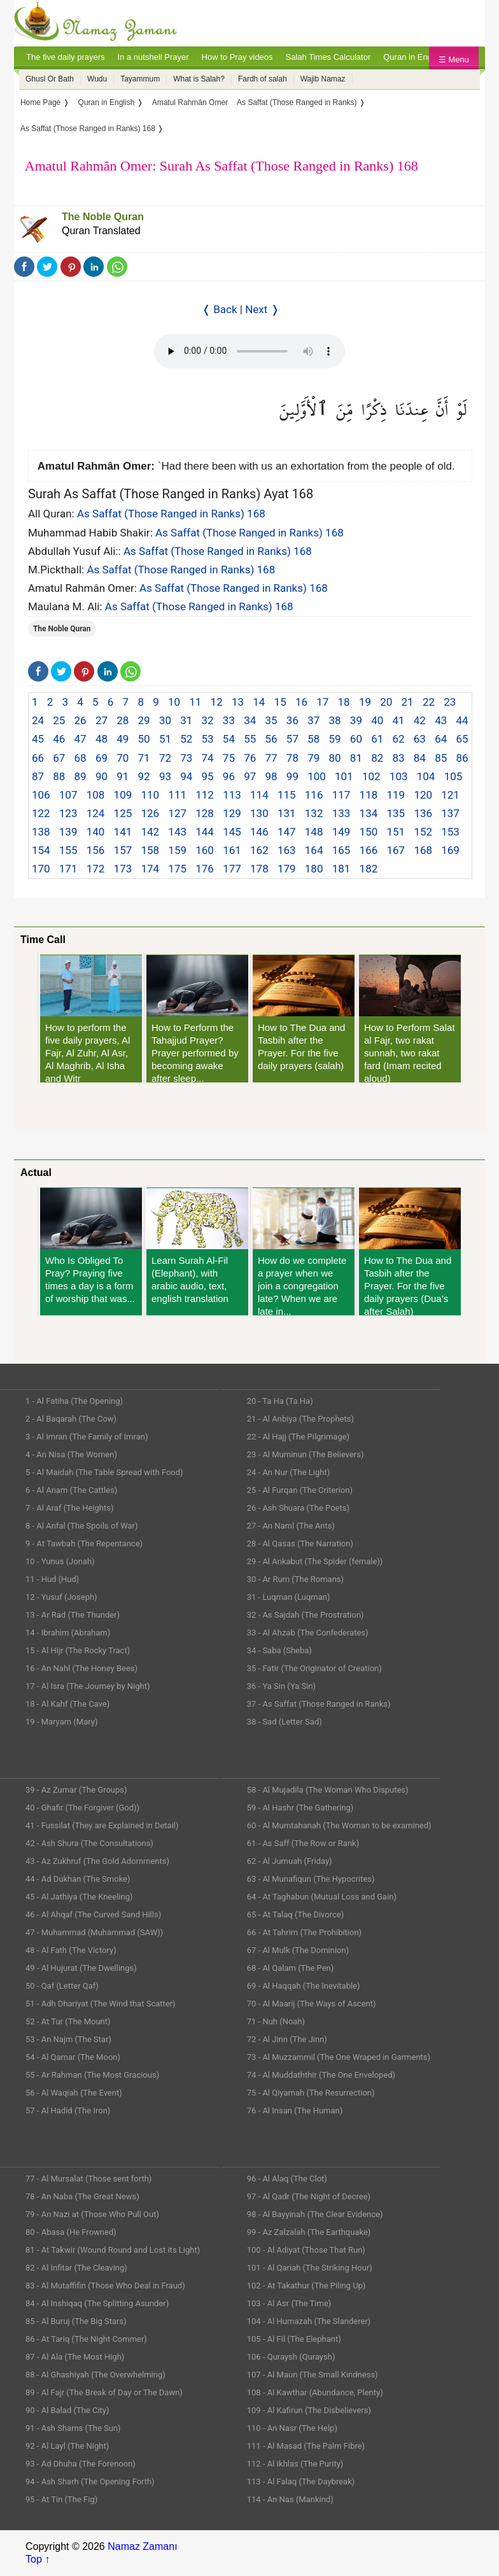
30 (165, 720)
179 (287, 868)
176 (204, 868)
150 (369, 831)
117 (341, 794)
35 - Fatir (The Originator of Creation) (314, 1668)
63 (420, 738)
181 (341, 868)
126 (150, 813)
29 (144, 720)
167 (395, 850)
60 (356, 738)
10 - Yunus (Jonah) (60, 1561)
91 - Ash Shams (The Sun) (73, 2428)
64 (441, 738)
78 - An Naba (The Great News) (82, 2196)
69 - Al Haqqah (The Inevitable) (303, 1986)
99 (292, 776)
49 (122, 738)
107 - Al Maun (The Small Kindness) (312, 2374)
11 (195, 702)
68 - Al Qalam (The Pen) (290, 1968)
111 (177, 794)
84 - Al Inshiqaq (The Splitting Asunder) (97, 2303)
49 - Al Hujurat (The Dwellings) (81, 1968)
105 (453, 776)
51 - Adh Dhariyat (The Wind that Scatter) (100, 2003)
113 (232, 794)
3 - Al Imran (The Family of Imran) (86, 1436)
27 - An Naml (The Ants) (291, 1525)
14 (259, 702)
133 (341, 813)
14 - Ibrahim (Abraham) (67, 1632)
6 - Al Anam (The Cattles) (71, 1490)
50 (144, 738)
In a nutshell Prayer (153, 57)
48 (101, 738)
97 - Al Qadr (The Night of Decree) (308, 2196)
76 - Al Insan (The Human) (295, 2110)
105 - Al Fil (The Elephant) (294, 2339)
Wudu (97, 78)
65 (462, 738)
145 (232, 831)
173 (123, 868)
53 (208, 738)
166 (369, 850)
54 (229, 738)
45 (38, 738)
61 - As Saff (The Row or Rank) (303, 1843)
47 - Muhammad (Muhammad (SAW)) (94, 1932)
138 (41, 831)
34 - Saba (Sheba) (279, 1650)
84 (420, 758)
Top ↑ (37, 2559)
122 (41, 813)
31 (186, 720)
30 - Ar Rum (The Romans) (295, 1579)
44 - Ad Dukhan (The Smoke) (77, 1879)
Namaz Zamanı (142, 2546)
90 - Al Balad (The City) (67, 2410)
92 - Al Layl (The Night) (67, 2446)
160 (204, 850)
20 (386, 702)
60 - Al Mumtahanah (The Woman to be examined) (339, 1825)
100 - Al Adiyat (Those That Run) (306, 2250)
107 (68, 794)
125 (123, 813)
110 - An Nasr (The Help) (292, 2428)
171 (68, 868)
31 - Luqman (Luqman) (288, 1597)
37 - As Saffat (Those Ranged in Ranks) (319, 1704)
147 (287, 831)
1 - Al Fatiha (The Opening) (74, 1401)
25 (59, 720)
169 (450, 850)
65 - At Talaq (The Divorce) (295, 1914)
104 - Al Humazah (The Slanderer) (309, 2321)
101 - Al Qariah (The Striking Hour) (309, 2267)
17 (322, 702)
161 (232, 850)
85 (441, 758)
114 (259, 794)
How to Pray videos (237, 57)
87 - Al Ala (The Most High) (74, 2357)
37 (313, 720)
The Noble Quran (103, 216)
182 (369, 868)
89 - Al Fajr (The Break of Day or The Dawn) (104, 2392)
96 (229, 776)
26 (80, 720)
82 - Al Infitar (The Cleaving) (76, 2267)
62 (398, 738)
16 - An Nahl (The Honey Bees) (81, 1668)
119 (395, 794)
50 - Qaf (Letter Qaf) (62, 1986)
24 (38, 720)
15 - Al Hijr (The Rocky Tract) (77, 1650)
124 (96, 813)
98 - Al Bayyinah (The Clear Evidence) (315, 2214)
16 (301, 702)
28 (122, 720)
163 (287, 850)
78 (292, 758)
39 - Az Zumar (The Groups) (76, 1790)
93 (165, 776)
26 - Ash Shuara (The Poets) (298, 1508)
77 (271, 758)
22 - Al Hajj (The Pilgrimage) (298, 1436)
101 (344, 776)
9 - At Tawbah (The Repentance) (84, 1543)
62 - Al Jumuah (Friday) (289, 1861)
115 (287, 794)
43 (441, 720)
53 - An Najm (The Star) (68, 2039)
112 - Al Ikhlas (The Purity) (295, 2463)
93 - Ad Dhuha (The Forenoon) (80, 2463)
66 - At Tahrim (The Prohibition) (304, 1932)
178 (259, 868)
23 (450, 702)
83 (398, 758)
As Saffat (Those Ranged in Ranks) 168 (171, 513)
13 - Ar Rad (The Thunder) (72, 1615)
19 (365, 702)
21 (408, 702)
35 (271, 720)
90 (101, 776)
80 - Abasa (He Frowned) (70, 2232)
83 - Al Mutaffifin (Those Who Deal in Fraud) (105, 2285)
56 (271, 738)
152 (423, 831)
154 (41, 850)
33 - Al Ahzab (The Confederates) (308, 1632)
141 (123, 831)
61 (377, 738)
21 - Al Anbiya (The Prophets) (300, 1419)
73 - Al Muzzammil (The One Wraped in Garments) (338, 2057)
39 (356, 720)
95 (208, 776)
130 (259, 813)
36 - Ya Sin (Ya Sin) (281, 1686)
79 (313, 758)
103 (399, 776)
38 (335, 720)
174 (150, 868)
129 (232, 813)
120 (423, 794)
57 (292, 738)
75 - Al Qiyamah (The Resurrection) (311, 2092)
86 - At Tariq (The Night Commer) (86, 2339)
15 (280, 702)
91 (122, 776)
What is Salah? (199, 78)
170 (41, 868)
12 (217, 702)
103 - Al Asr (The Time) (289, 2303)
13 (238, 702)
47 (80, 738)
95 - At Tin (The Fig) (61, 2499)
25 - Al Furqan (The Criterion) (300, 1490)
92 (144, 776)
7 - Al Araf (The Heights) (69, 1508)
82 (377, 758)
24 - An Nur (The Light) (288, 1472)
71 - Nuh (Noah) (276, 2021)
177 (232, 868)
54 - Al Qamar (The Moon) (72, 2057)
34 (250, 720)
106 (41, 794)
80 (335, 758)
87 (38, 776)
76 (250, 758)
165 (341, 850)
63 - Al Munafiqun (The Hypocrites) (311, 1879)
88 (59, 776)
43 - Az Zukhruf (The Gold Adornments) (97, 1861)
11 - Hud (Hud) (52, 1579)
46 (59, 738)
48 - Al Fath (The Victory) (70, 1950)
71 (144, 758)
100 (316, 776)
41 (398, 720)
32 (208, 720)
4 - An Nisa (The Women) (71, 1454)
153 (450, 831)
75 (229, 758)
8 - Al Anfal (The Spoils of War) (81, 1525)
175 (177, 868)
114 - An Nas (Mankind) (290, 2499)
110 (150, 794)
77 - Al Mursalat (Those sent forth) (88, 2178)
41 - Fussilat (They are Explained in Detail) (102, 1825)
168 (423, 850)
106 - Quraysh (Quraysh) (291, 2357)
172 (96, 868)
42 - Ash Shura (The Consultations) (89, 1843)
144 (204, 831)
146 (259, 831)
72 (165, 758)
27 (101, 720)
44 (462, 720)
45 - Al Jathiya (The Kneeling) (78, 1896)
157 (123, 850)
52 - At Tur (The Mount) (68, 2021)
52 (186, 738)
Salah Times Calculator (328, 57)
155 (68, 850)
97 (250, 776)
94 (186, 776)
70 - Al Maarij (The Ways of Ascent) (311, 2003)
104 (426, 776)
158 (150, 850)
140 (96, 831)
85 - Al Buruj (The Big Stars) (76, 2321)
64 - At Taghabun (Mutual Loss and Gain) (322, 1896)
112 (204, 794)
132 (314, 813)
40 (377, 720)
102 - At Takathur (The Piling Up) (306, 2285)
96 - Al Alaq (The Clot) (287, 2178)
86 (462, 758)
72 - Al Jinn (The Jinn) (287, 2039)
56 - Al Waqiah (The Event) (73, 2092)
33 (229, 720)
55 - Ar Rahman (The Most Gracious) (92, 2075)
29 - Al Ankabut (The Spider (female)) (315, 1561)
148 (314, 831)
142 (150, 831)
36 (292, 720)
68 (80, 758)
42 (420, 720)
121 (450, 794)
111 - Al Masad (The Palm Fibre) (306, 2446)
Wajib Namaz (323, 78)
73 (186, 758)
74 (208, 758)
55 (250, 738)
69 (101, 758)
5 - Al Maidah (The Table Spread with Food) (104, 1472)
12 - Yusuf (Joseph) (61, 1597)
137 (450, 813)
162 (259, 850)
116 (314, 794)
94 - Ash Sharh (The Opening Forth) (90, 2481)
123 (68, 813)
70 (122, 758)
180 (314, 868)
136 (423, 813)
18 (344, 702)
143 (177, 831)
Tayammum (140, 78)
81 (356, 758)
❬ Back (219, 309)
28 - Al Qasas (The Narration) (300, 1543)
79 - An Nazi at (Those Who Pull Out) (92, 2214)
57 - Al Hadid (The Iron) (67, 2110)
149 (341, 831)
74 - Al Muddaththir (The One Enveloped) (321, 2075)
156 (96, 850)
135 (395, 813)
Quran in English (413, 57)
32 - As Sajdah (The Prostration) (305, 1615)
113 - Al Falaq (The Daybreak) (301, 2481)
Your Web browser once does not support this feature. (249, 351)
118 (369, 794)
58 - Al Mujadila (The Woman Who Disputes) (328, 1790)
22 (429, 702)
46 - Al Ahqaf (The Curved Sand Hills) (93, 1914)
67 (59, 758)
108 (96, 794)
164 (314, 850)
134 (369, 813)
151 (395, 831)
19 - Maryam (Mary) (61, 1721)
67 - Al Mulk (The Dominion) (298, 1950)
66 (38, 758)
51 (165, 738)
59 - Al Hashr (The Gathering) (300, 1807)
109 (123, 794)
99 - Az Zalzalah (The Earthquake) (309, 2232)
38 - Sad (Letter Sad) (284, 1721)
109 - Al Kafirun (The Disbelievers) (309, 2410)
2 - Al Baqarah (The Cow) (70, 1419)
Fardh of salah (262, 78)
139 (68, 831)
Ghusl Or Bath (49, 78)
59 (335, 738)
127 (177, 813)
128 (204, 813)
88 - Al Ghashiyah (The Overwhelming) (95, 2374)
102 (371, 776)
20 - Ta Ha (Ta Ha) (280, 1401)
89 (80, 776)
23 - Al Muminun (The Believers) (305, 1454)
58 (313, 738)
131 (287, 813)
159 (177, 850)
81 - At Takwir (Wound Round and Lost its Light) (112, 2250)
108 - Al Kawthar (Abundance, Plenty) (315, 2392)
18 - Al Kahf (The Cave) (67, 1704)
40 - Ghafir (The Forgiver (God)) (82, 1807)
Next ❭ (262, 309)
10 (174, 702)
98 (271, 776)
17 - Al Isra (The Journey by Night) (87, 1686)
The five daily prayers (65, 57)
